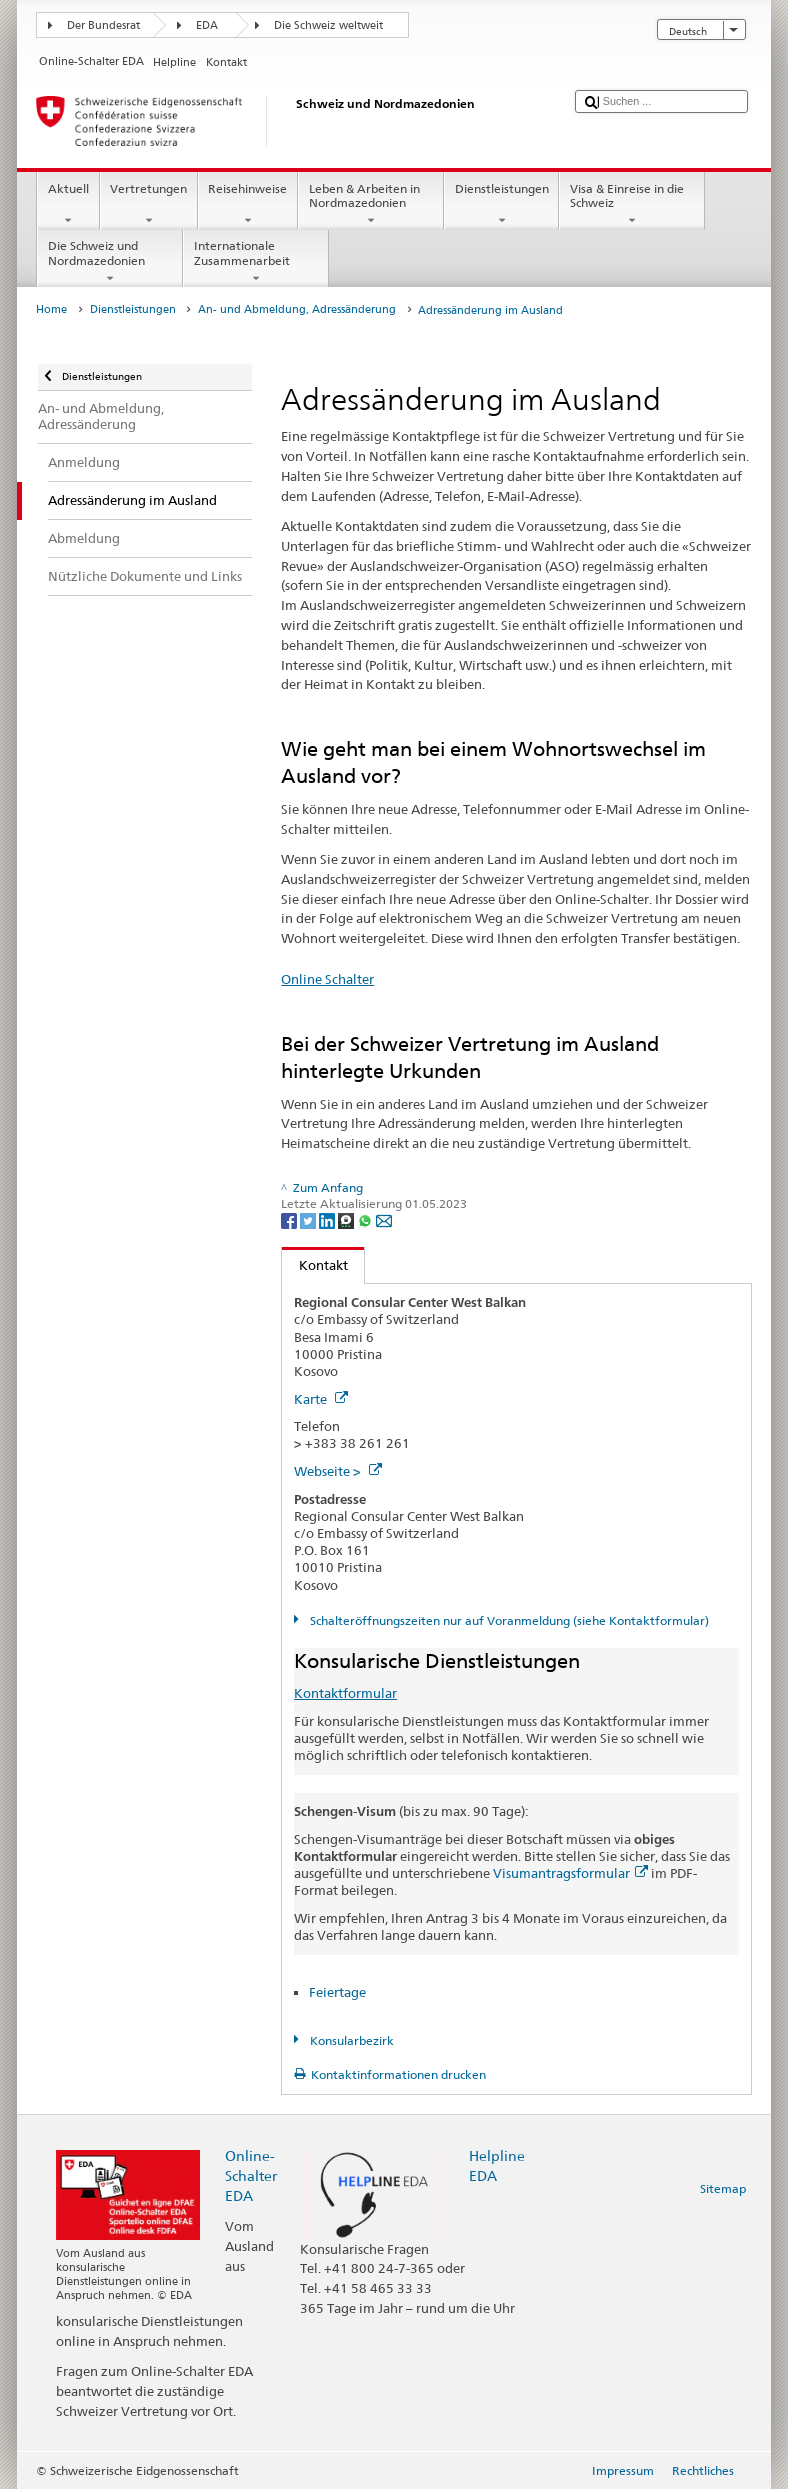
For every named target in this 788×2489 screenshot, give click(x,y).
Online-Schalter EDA (251, 2175)
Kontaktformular (345, 1693)
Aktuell (68, 205)
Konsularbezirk (350, 2040)
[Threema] (347, 1219)
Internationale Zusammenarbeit (256, 262)
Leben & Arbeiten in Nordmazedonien (371, 205)
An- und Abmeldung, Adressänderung (297, 309)
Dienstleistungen (501, 205)
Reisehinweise (248, 205)
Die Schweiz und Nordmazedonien (110, 262)
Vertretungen (149, 205)
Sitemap (723, 2188)
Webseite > (338, 1471)
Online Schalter (327, 979)
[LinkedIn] (328, 1219)
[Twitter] (309, 1219)
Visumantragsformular (570, 1873)
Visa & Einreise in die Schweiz (632, 205)
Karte (321, 1399)
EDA (207, 25)
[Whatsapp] (366, 1219)
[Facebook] (290, 1219)
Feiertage (337, 1992)
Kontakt (315, 1265)
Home (51, 309)
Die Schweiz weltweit (328, 25)
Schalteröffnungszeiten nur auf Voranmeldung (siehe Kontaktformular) (508, 1620)
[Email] (384, 1219)
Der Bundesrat (103, 25)
